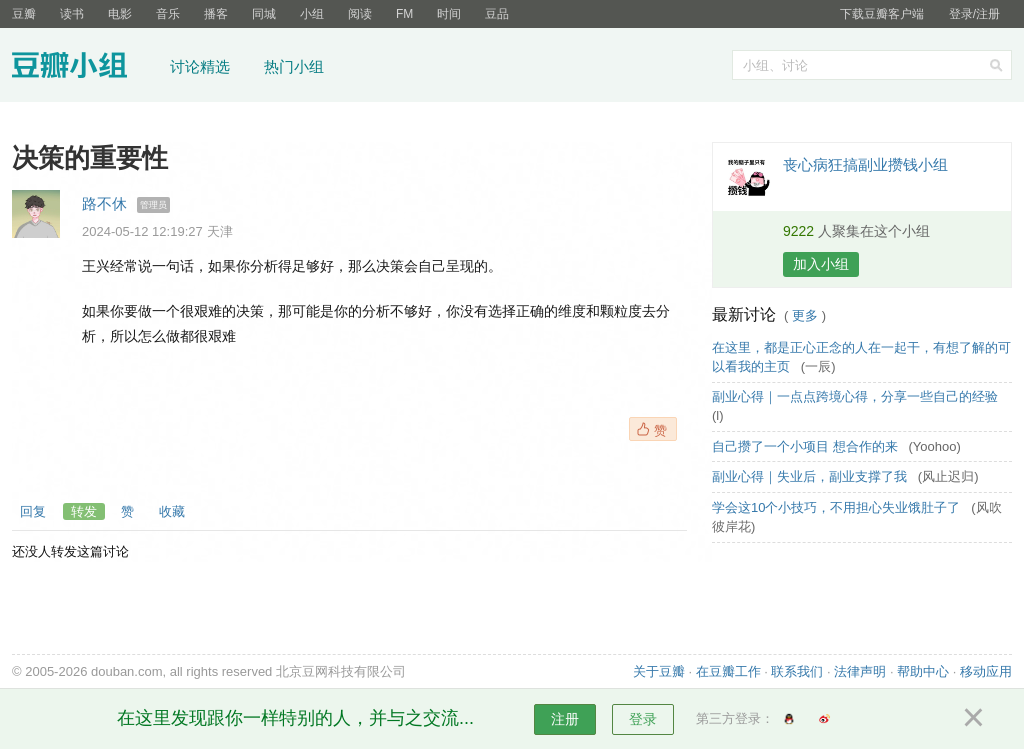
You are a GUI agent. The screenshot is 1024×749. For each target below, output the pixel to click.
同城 (264, 14)
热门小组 (294, 66)
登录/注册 (974, 14)
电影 (120, 14)
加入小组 (821, 264)
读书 (72, 14)
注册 (565, 719)
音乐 (168, 14)
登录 (643, 719)
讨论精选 (200, 66)
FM (404, 14)
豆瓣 (24, 14)
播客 (216, 14)
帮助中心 (923, 671)
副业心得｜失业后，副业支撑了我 (811, 476)
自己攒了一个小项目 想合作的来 (806, 446)
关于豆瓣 (659, 671)
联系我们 (797, 671)
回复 (33, 511)
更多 (805, 315)
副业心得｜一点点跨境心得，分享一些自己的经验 (857, 396)
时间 (449, 14)
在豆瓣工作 (728, 671)
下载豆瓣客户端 (882, 14)
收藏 (172, 511)
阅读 (360, 14)
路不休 (104, 203)
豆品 (497, 14)
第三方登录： (735, 718)
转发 (84, 511)
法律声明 (860, 671)
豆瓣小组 (84, 68)
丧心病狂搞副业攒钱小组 (865, 164)
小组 (312, 14)
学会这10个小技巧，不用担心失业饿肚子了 (838, 507)
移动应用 (986, 671)
